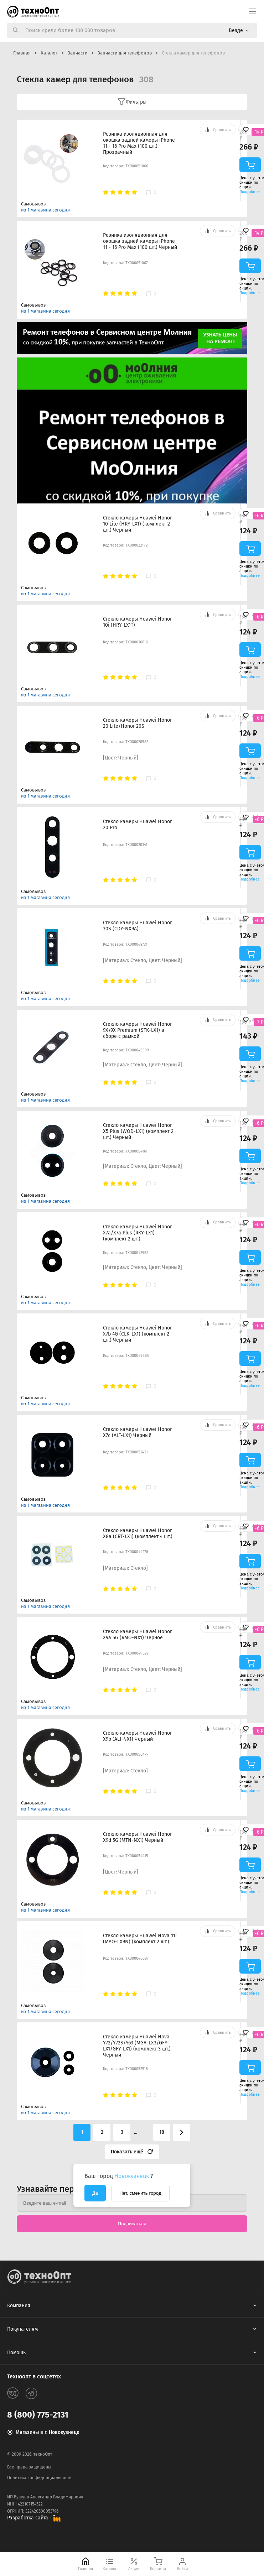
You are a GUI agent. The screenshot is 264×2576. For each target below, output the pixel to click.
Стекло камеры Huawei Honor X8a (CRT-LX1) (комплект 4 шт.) (137, 1533)
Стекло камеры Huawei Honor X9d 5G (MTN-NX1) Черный (137, 1837)
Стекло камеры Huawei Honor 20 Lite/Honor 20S (137, 723)
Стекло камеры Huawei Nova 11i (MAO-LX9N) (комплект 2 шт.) (140, 1939)
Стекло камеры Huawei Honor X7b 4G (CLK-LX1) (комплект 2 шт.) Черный (137, 1334)
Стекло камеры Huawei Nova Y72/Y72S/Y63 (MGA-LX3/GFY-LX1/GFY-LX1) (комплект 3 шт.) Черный (137, 2046)
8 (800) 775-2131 (37, 2415)
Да (95, 2193)
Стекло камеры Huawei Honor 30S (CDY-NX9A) (137, 926)
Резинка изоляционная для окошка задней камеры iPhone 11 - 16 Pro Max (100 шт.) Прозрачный (139, 143)
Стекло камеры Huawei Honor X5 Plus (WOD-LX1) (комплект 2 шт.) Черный (138, 1131)
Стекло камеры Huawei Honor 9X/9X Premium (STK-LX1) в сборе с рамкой (137, 1030)
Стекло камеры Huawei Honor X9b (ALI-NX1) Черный (137, 1736)
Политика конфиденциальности (39, 2477)
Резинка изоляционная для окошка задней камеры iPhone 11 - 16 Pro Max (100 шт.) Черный (140, 241)
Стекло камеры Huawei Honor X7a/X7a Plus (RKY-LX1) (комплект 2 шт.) (137, 1233)
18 (161, 2132)
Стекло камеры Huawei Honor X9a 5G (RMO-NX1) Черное (137, 1635)
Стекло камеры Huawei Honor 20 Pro (137, 825)
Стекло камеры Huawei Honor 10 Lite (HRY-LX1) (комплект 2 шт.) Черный (137, 524)
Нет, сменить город (140, 2193)
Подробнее (249, 191)
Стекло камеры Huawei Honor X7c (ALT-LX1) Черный (137, 1432)
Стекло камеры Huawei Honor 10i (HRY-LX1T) (137, 622)
